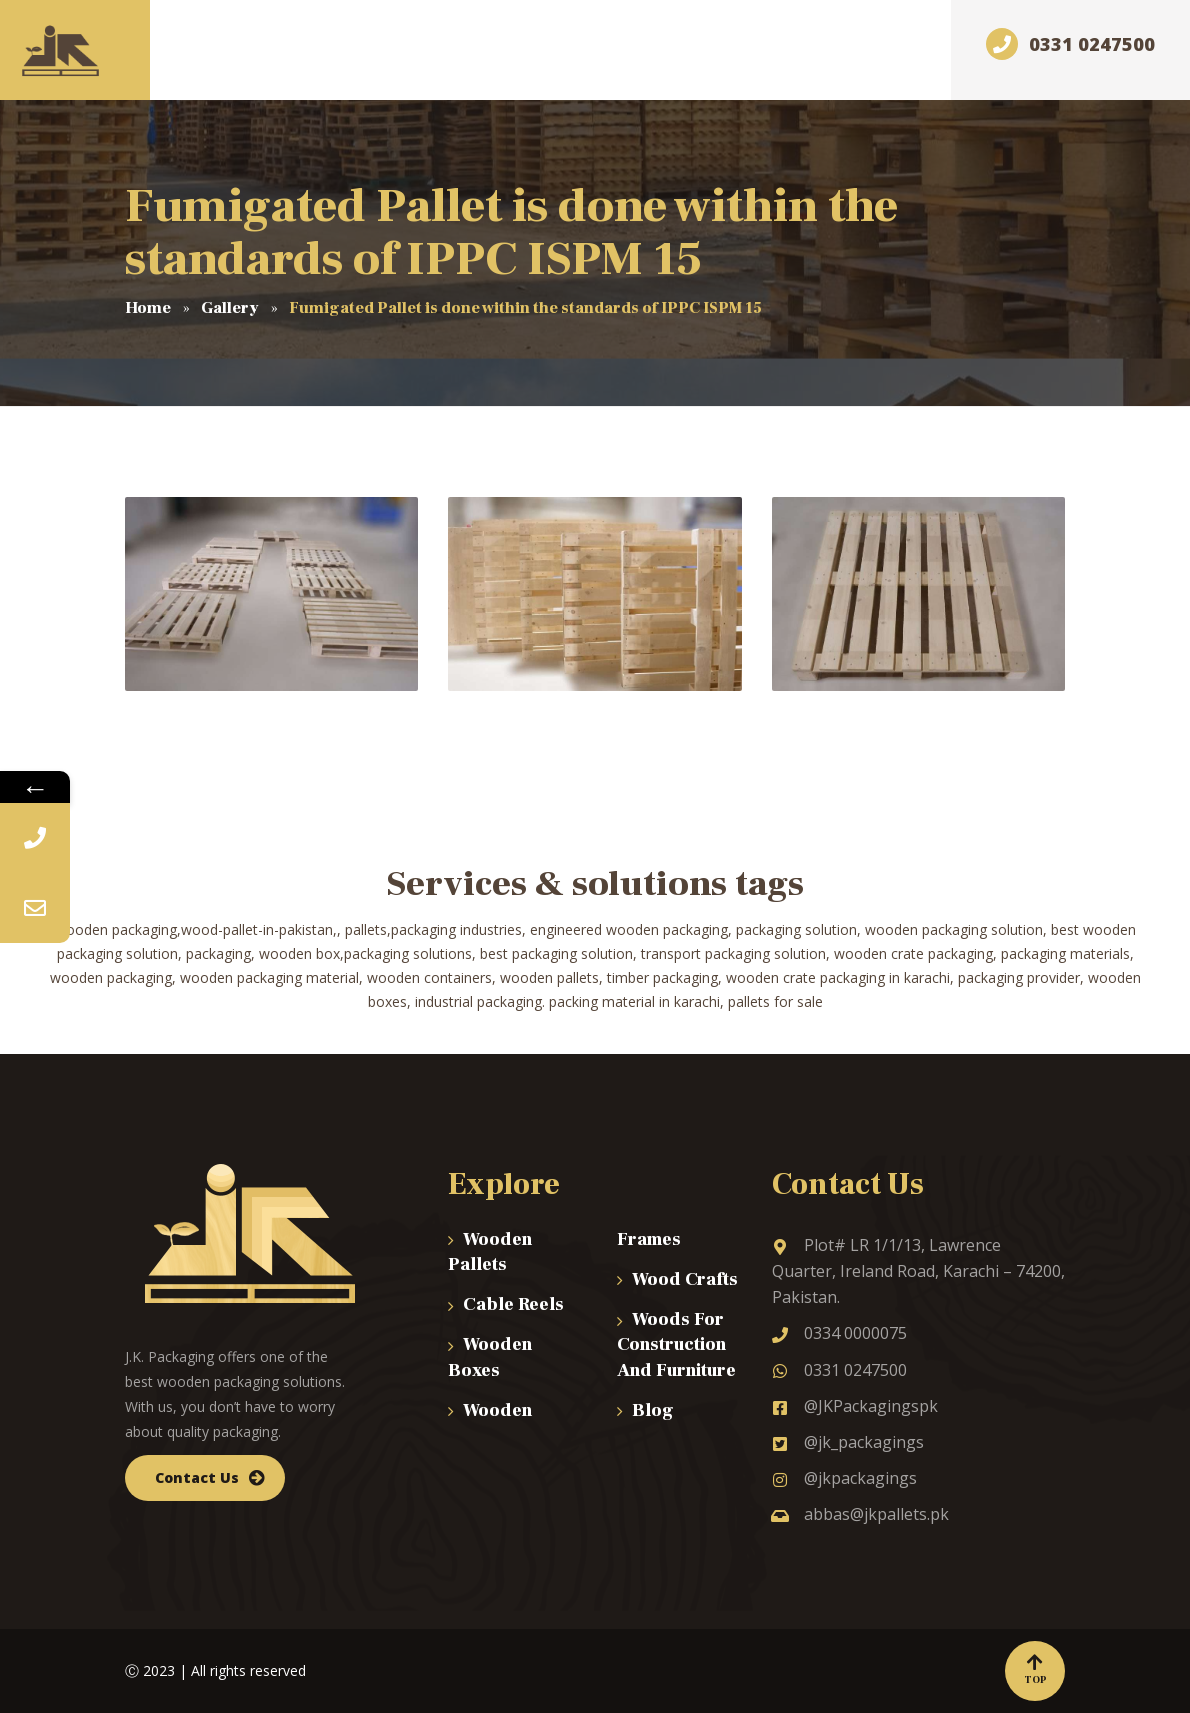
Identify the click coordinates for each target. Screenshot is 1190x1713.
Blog (653, 1410)
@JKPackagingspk (855, 1406)
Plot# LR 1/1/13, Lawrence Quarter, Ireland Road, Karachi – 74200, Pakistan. (918, 1271)
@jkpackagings (844, 1478)
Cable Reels (513, 1304)
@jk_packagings (848, 1442)
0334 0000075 (839, 1333)
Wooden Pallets (490, 1252)
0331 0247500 (839, 1370)
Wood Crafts (685, 1279)
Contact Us (197, 1477)
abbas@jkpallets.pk (860, 1514)
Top (1035, 1669)
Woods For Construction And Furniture (676, 1344)
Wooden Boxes (490, 1357)
